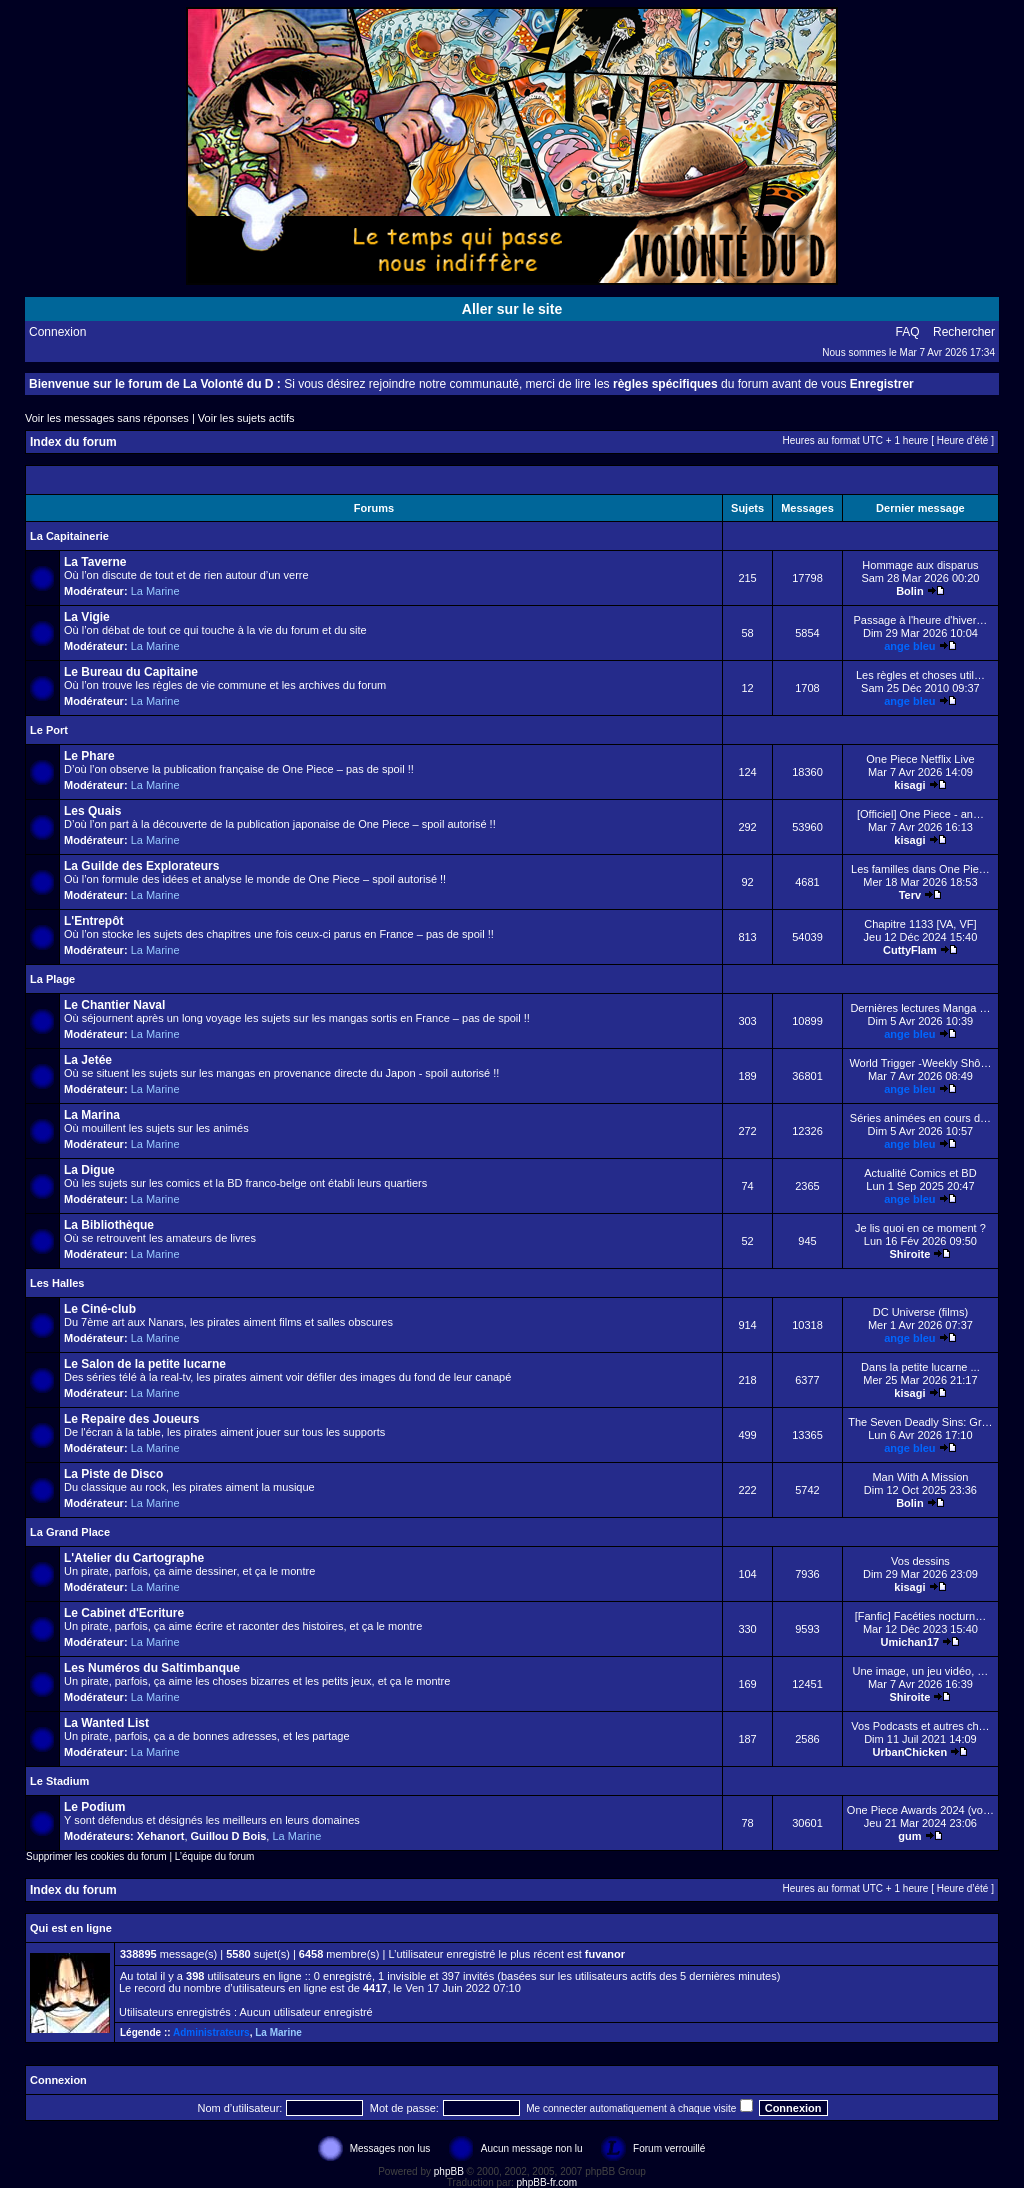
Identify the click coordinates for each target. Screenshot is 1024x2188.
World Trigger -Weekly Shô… (920, 1063)
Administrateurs (211, 2032)
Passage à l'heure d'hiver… (920, 620)
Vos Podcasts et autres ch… (920, 1726)
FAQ (908, 332)
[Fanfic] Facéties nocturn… (920, 1616)
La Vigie (87, 617)
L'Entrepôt (94, 921)
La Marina (92, 1115)
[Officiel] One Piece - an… (920, 814)
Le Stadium (59, 1781)
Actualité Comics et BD (920, 1173)
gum (909, 1836)
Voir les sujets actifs (246, 418)
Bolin (910, 591)
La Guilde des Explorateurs (141, 866)
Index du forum (73, 442)
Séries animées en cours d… (920, 1118)
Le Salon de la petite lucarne (145, 1364)
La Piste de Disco (113, 1474)
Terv (910, 895)
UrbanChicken (910, 1752)
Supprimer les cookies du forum (96, 1856)
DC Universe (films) (920, 1312)
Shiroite (909, 1254)
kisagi (909, 785)
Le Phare (89, 756)
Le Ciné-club (100, 1309)
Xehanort (161, 1836)
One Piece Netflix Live (920, 759)
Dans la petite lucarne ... (920, 1367)
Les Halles (57, 1283)
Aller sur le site (512, 309)
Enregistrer (882, 384)
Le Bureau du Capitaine (131, 672)
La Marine (155, 591)
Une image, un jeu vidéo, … (921, 1671)
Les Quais (92, 811)
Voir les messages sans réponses (107, 418)
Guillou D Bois (229, 1836)
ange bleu (909, 646)
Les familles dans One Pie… (920, 869)
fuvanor (605, 1954)
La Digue (89, 1170)
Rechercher (964, 332)
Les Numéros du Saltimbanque (152, 1668)
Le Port (49, 730)
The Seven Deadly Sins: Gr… (920, 1422)
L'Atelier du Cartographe (134, 1558)
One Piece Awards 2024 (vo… (920, 1810)
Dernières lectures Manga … (920, 1008)
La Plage (52, 979)
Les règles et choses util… (920, 675)
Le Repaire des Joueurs (131, 1419)
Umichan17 (910, 1642)
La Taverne (95, 562)
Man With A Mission (920, 1477)
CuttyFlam (910, 950)
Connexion (57, 332)
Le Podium (94, 1807)
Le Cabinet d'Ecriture (124, 1613)
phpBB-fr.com (547, 2182)
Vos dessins (920, 1561)
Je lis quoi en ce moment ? (920, 1228)
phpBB (449, 2171)
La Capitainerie (69, 536)
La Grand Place (70, 1532)
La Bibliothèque (109, 1225)
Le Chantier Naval (114, 1005)
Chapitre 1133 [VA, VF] (920, 924)
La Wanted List (106, 1723)
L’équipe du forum (215, 1856)
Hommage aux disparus (920, 565)
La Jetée (88, 1060)
